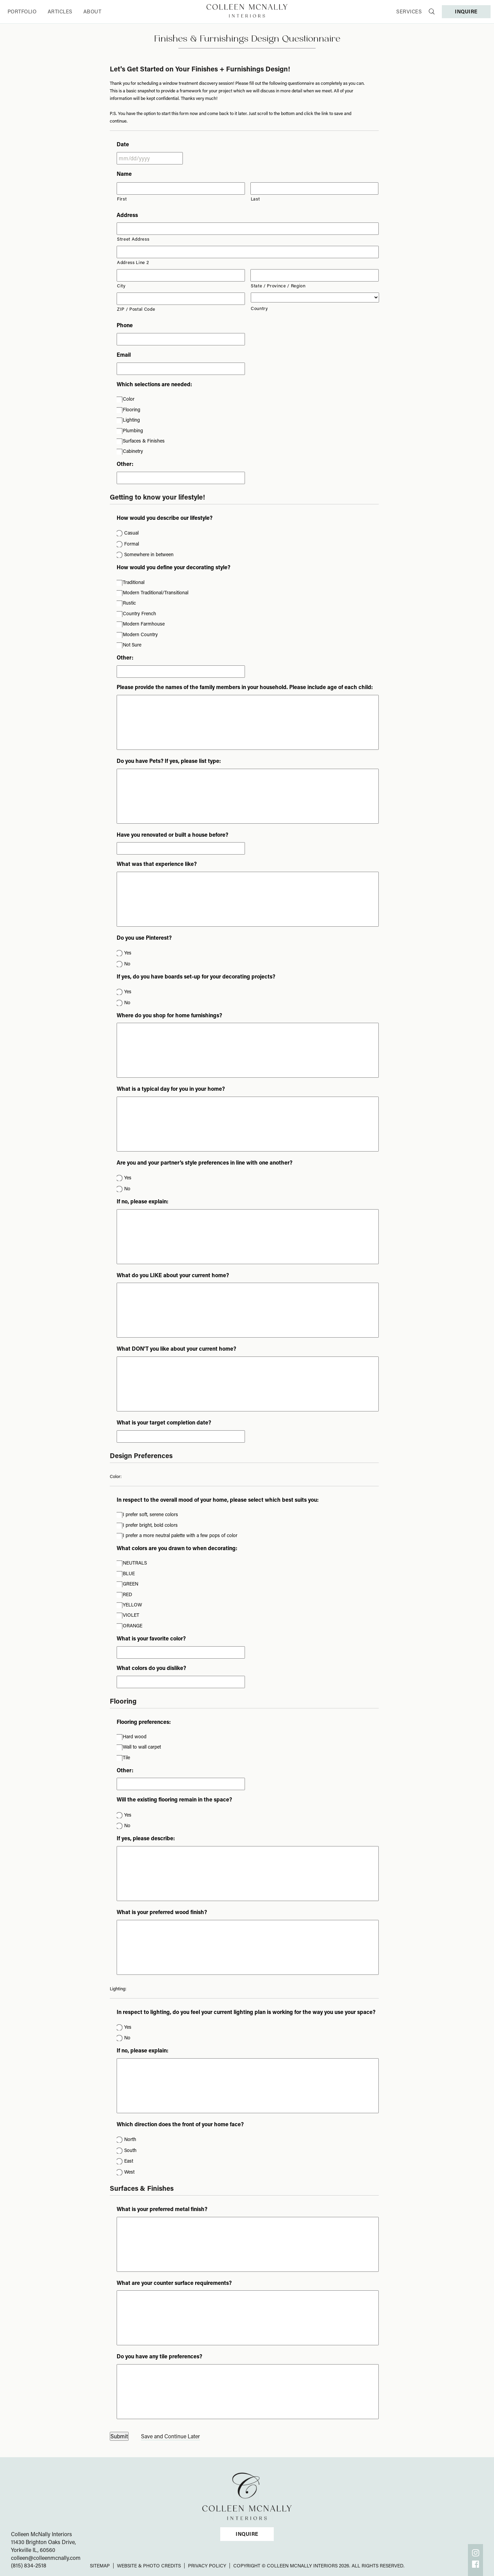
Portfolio (22, 11)
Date (123, 144)
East (128, 2160)
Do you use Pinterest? (144, 937)
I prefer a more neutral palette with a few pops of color (180, 1535)
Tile (126, 1757)
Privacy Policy (207, 2565)
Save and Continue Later (170, 2436)
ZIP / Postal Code (136, 309)
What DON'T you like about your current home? (176, 1348)
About (92, 11)
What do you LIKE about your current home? (173, 1275)
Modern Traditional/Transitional (155, 592)
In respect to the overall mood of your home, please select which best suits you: (218, 1499)
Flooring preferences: (144, 1721)
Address (127, 214)
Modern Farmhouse (144, 623)
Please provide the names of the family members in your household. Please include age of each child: (245, 687)
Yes (127, 952)
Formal (131, 543)
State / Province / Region (278, 285)
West (129, 2171)
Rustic (129, 602)
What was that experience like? (157, 863)
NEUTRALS (135, 1562)
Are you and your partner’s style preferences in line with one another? (204, 1162)
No (127, 963)
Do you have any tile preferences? (159, 2356)
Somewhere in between (149, 554)
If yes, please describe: (146, 1838)
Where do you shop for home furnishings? (169, 1015)
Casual (131, 532)
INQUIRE (466, 11)
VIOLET (131, 1615)
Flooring (131, 409)
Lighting (131, 419)
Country (259, 308)
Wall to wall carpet (142, 1746)
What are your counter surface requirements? (174, 2282)
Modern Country (140, 634)
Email (124, 354)
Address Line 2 (133, 262)
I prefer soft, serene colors (150, 1514)
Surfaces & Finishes (144, 440)
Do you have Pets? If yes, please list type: (169, 760)
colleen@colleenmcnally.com (46, 2557)
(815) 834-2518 (28, 2565)
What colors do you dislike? (151, 1667)
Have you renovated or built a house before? (172, 834)
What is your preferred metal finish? (162, 2209)
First (122, 199)
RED (127, 1594)
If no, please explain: (142, 1201)
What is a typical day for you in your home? (171, 1088)
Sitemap (100, 2565)
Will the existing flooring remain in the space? (174, 1799)
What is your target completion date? (164, 1422)
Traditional (133, 582)
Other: (125, 463)
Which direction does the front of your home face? (180, 2124)
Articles (60, 11)
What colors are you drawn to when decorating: (177, 1548)
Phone (125, 325)
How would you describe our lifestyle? (164, 517)
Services (409, 11)
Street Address (133, 239)
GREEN (130, 1583)
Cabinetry (133, 451)
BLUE (129, 1573)
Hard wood (134, 1736)
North (130, 2139)
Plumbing (133, 430)
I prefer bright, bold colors (150, 1525)
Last (255, 199)
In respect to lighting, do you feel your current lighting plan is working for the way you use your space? (246, 2011)
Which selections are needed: (154, 384)
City (121, 285)
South (130, 2150)
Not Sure (132, 644)
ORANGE (132, 1625)
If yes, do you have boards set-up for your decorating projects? (196, 976)
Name (124, 173)
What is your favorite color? (151, 1638)
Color (128, 399)
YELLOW (132, 1604)
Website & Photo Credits (149, 2565)
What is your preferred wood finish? (162, 1912)
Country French (139, 613)
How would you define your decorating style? (173, 567)
